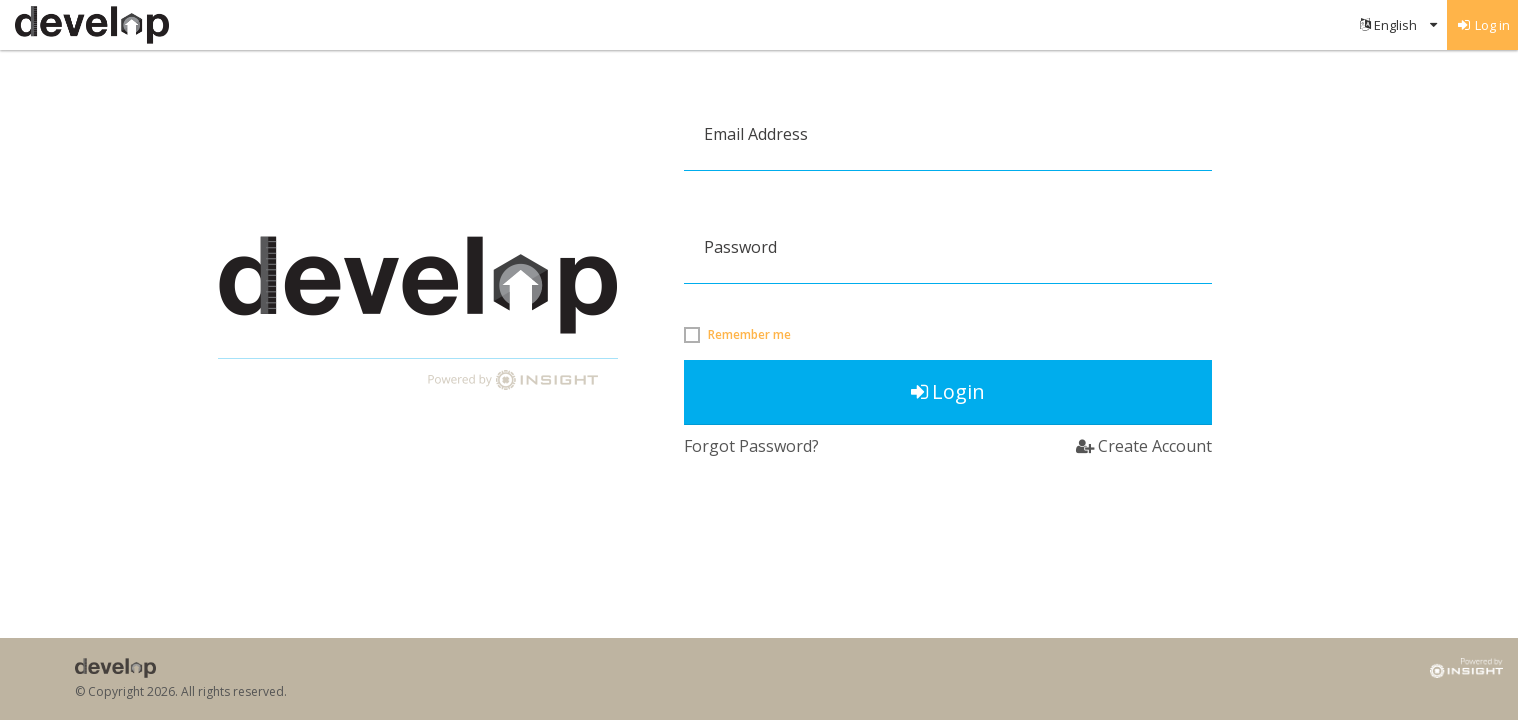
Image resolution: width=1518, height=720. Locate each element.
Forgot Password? (751, 446)
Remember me (749, 335)
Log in (1483, 25)
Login (948, 391)
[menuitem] (1398, 25)
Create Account (1144, 446)
